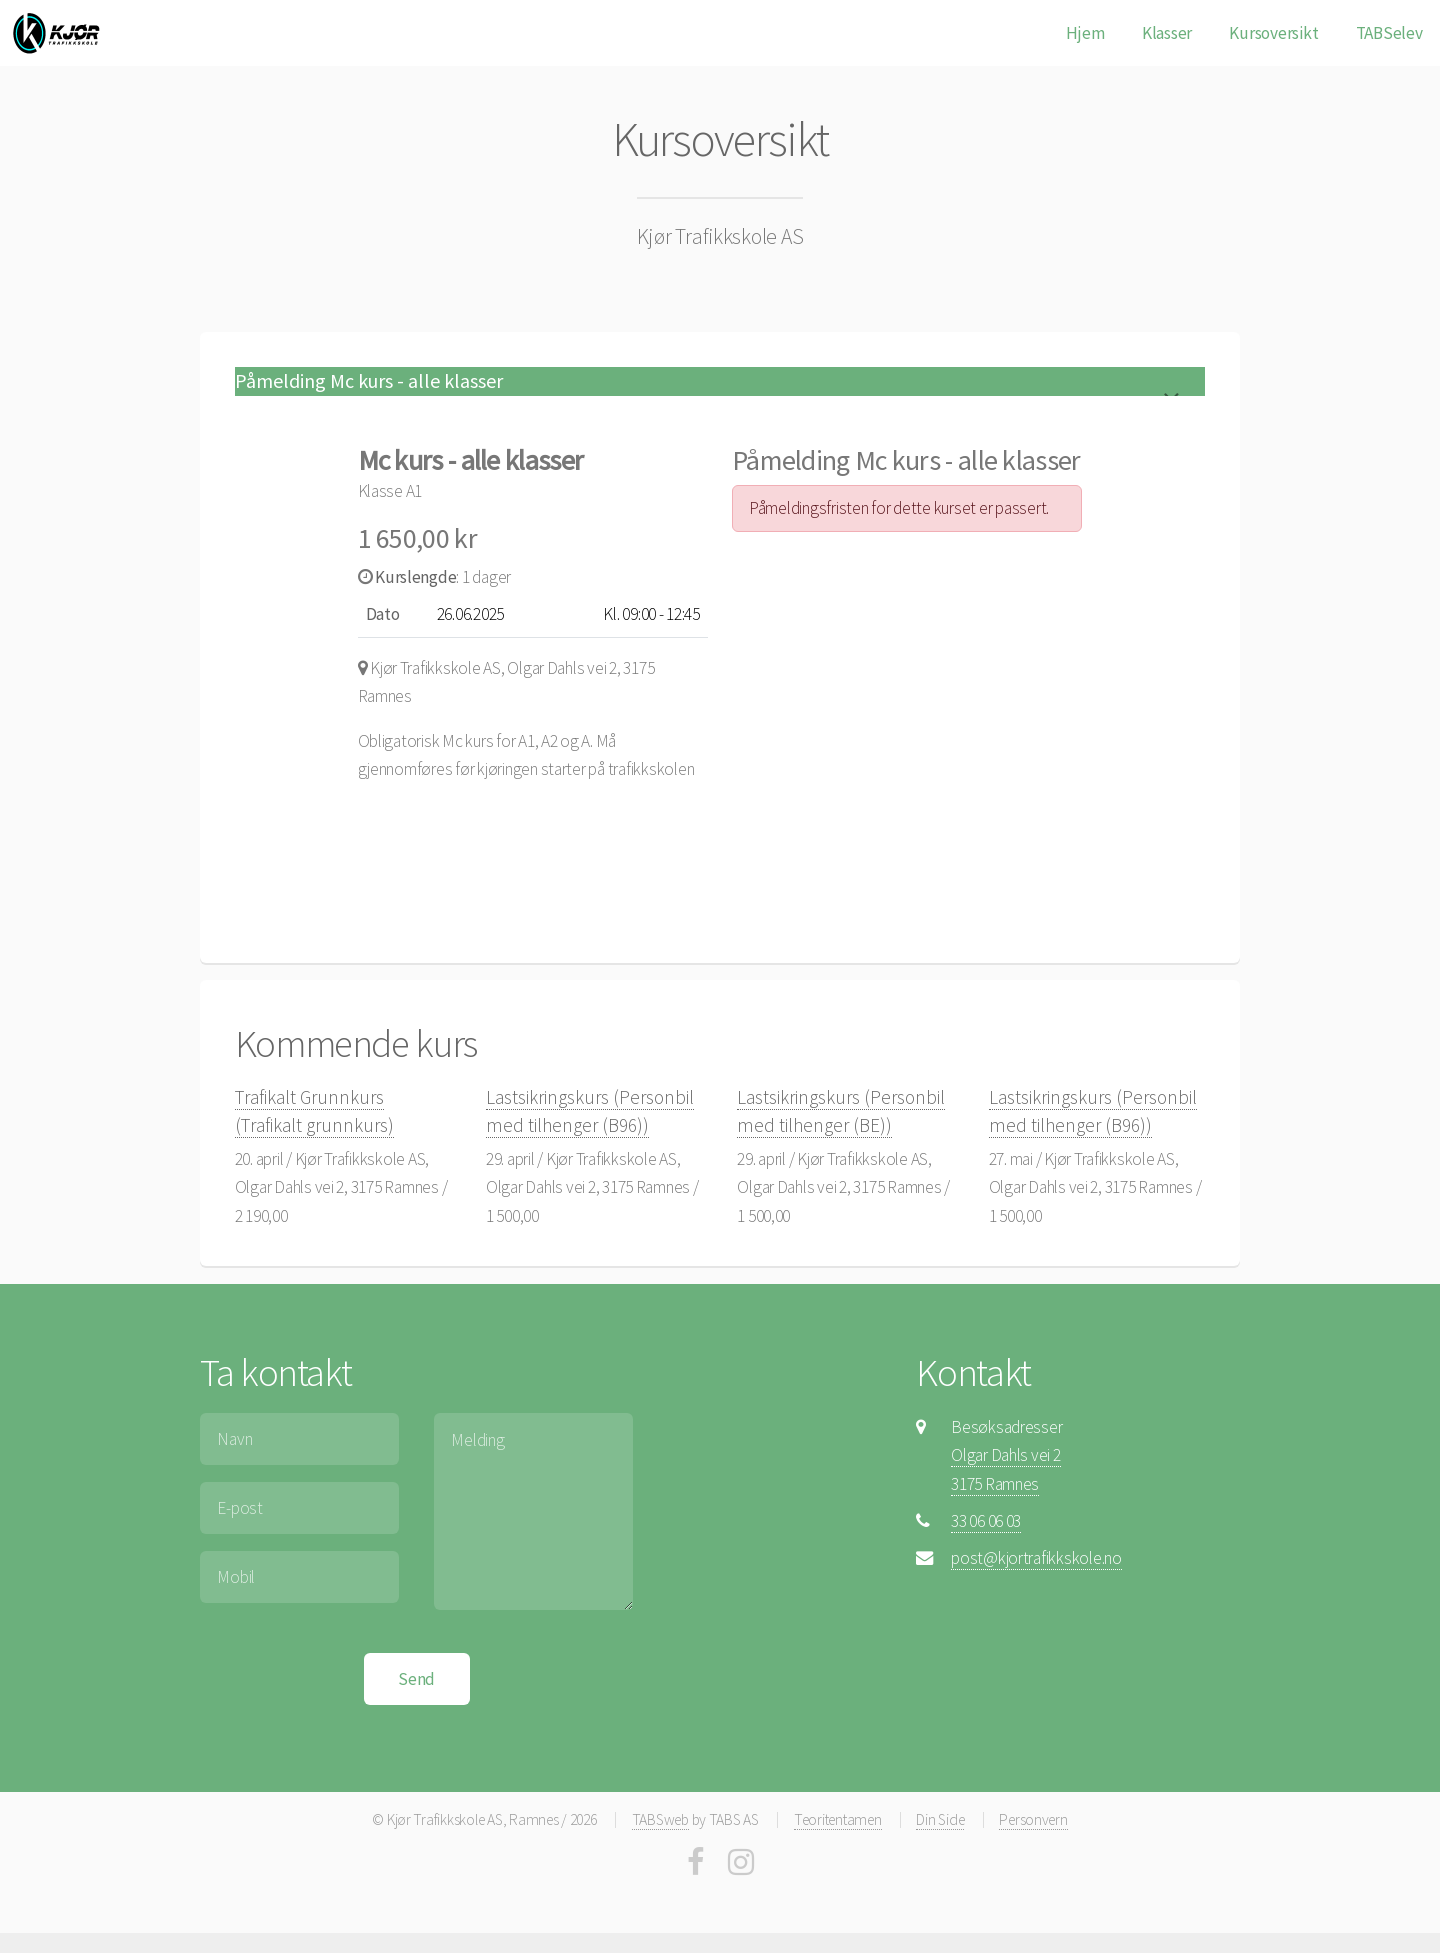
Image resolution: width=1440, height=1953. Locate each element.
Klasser (1167, 33)
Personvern (1033, 1819)
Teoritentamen (838, 1819)
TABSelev (1389, 33)
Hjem (1085, 33)
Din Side (940, 1819)
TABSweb (660, 1819)
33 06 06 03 (986, 1521)
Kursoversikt (1273, 33)
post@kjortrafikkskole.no (1036, 1558)
